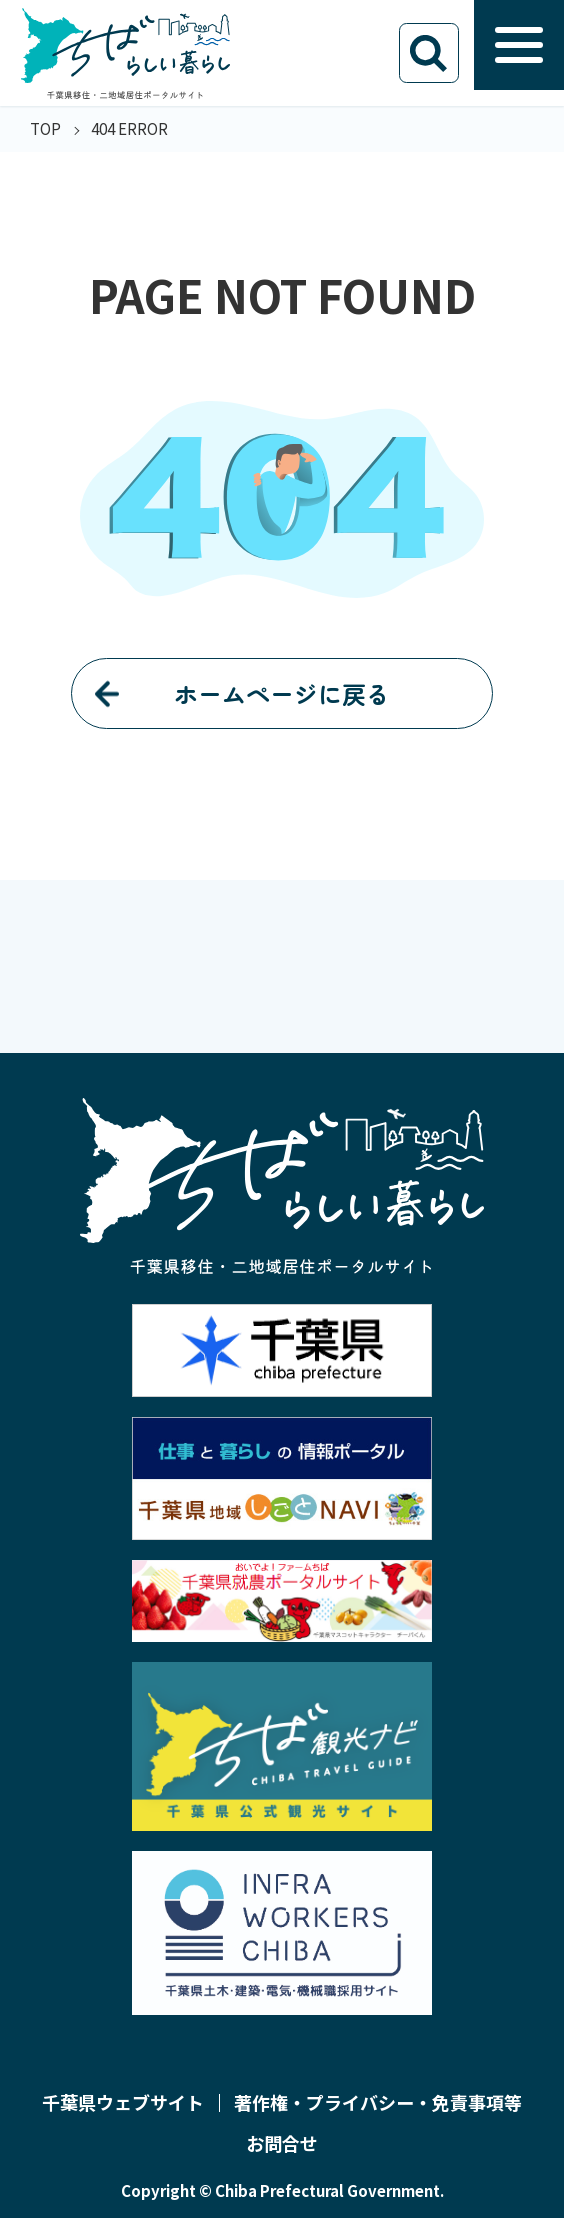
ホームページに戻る (282, 693)
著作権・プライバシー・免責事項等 (378, 2102)
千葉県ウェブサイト (123, 2102)
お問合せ (282, 2143)
